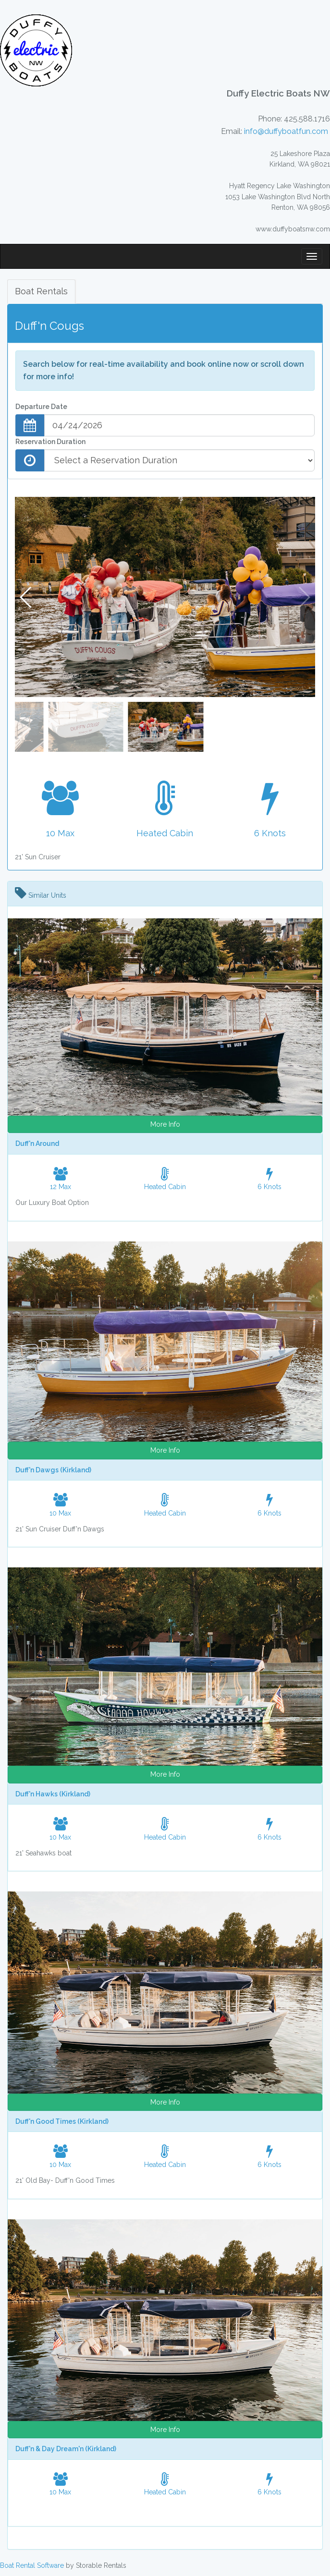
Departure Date (41, 406)
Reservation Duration (50, 441)
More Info (165, 1124)
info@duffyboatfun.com (286, 131)
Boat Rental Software (32, 2565)
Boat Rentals (41, 291)
